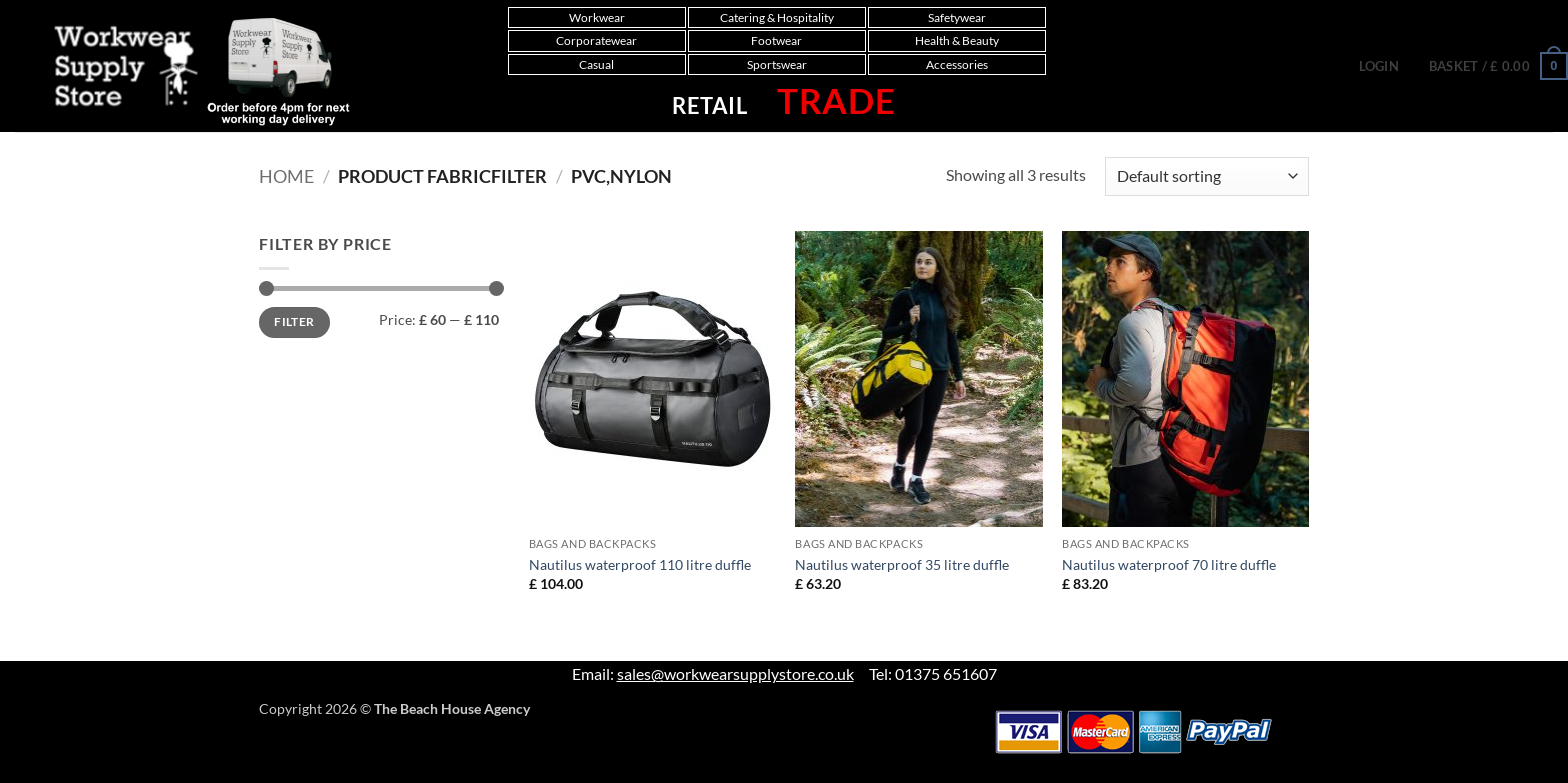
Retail (709, 105)
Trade (836, 100)
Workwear (597, 17)
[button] (1379, 66)
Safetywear (957, 17)
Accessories (957, 64)
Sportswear (777, 64)
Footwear (776, 40)
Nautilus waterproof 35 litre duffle (902, 564)
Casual (596, 64)
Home (286, 176)
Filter (294, 321)
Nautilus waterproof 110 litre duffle (640, 564)
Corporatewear (596, 40)
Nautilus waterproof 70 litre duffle (1169, 564)
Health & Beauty (957, 40)
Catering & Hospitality (777, 17)
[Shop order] (1207, 176)
